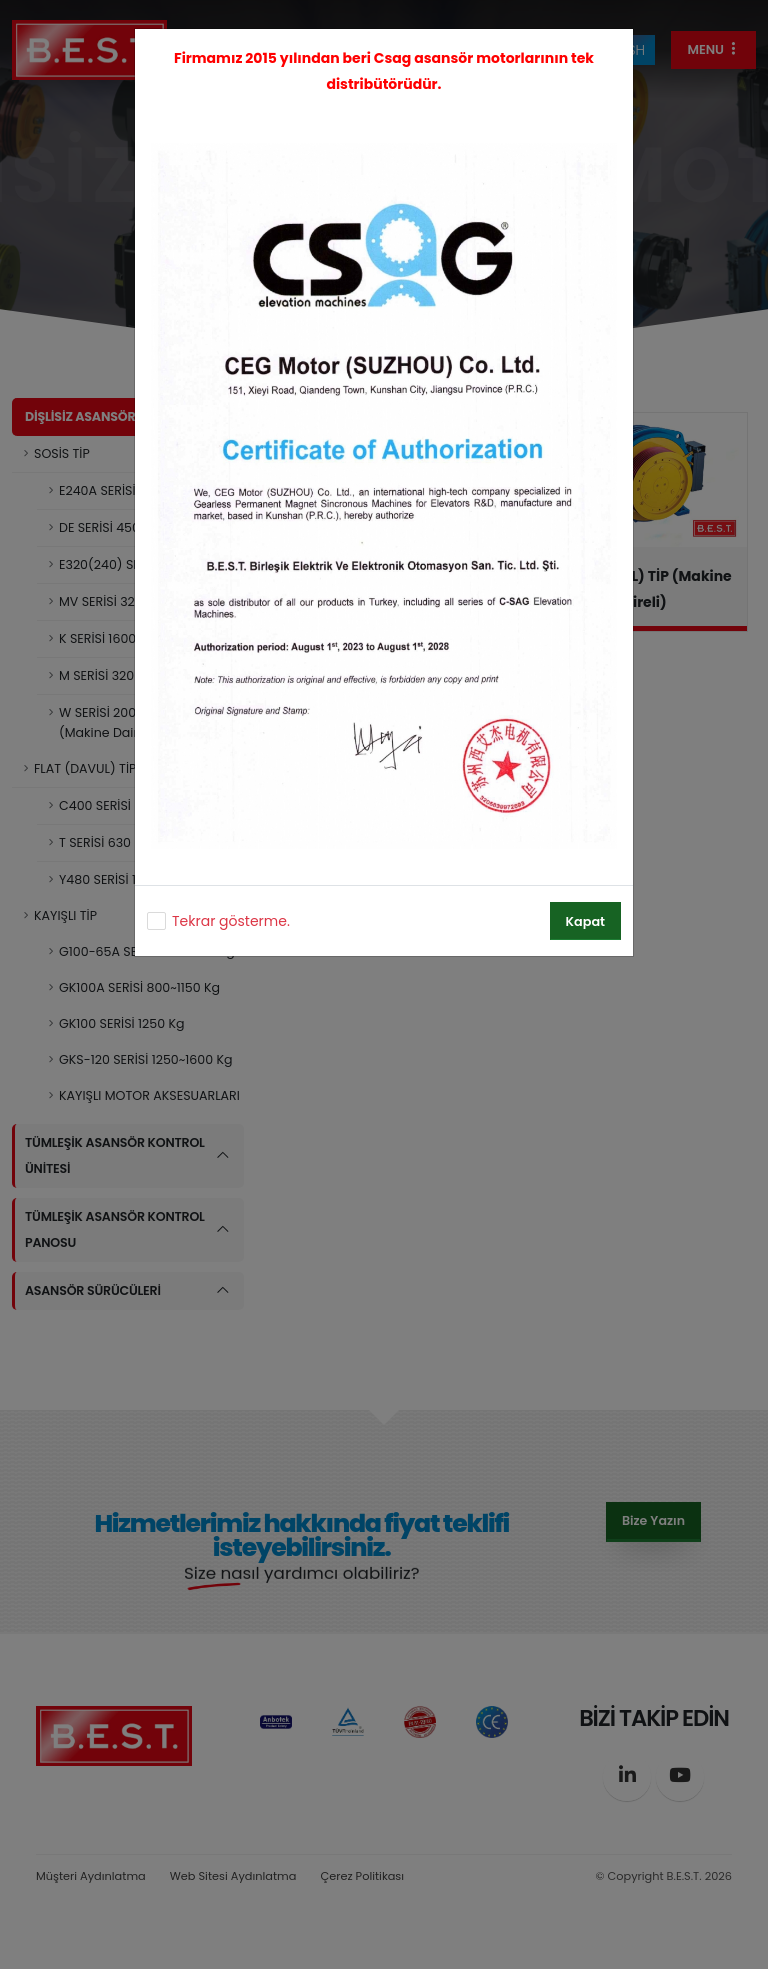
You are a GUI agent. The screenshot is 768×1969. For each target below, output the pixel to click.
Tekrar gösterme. (231, 921)
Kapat (585, 921)
